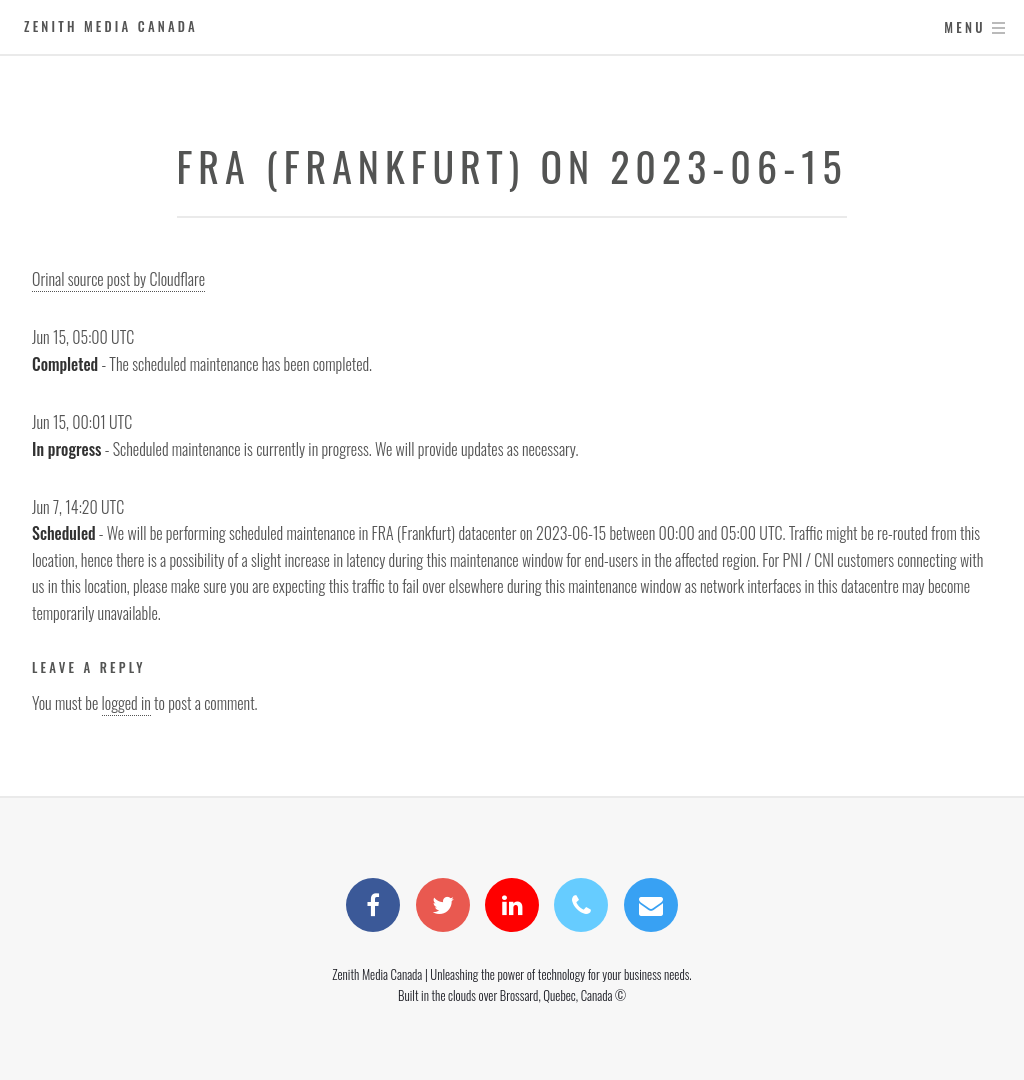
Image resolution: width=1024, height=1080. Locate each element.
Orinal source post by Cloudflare (118, 279)
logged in (126, 703)
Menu (964, 27)
